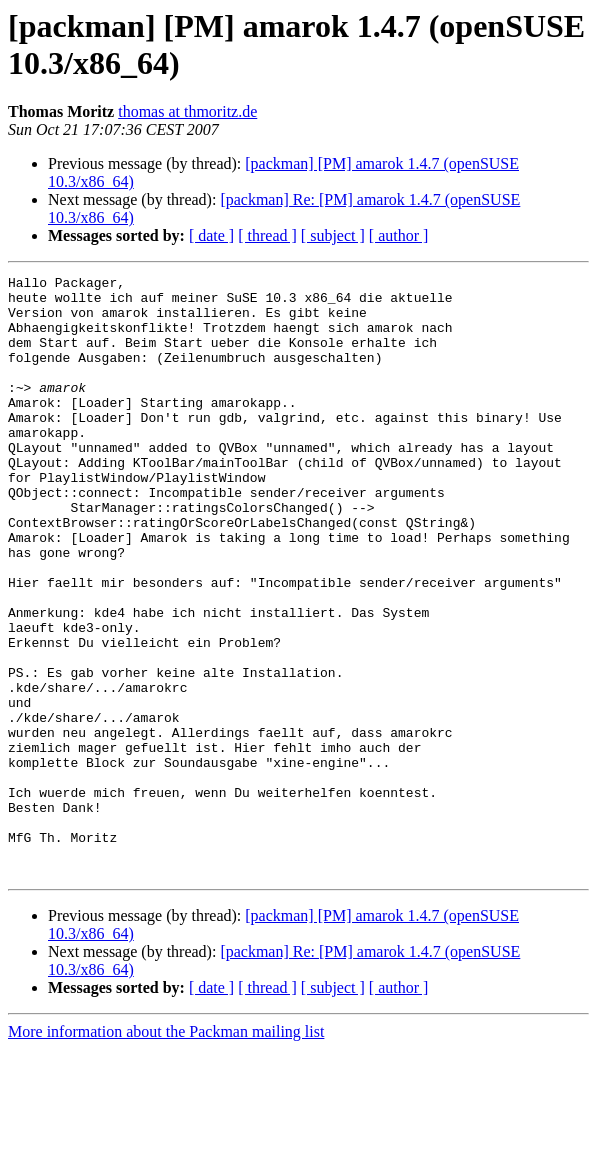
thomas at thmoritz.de (187, 111)
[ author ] (399, 235)
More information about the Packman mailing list (166, 1151)
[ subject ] (333, 235)
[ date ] (211, 235)
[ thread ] (267, 235)
